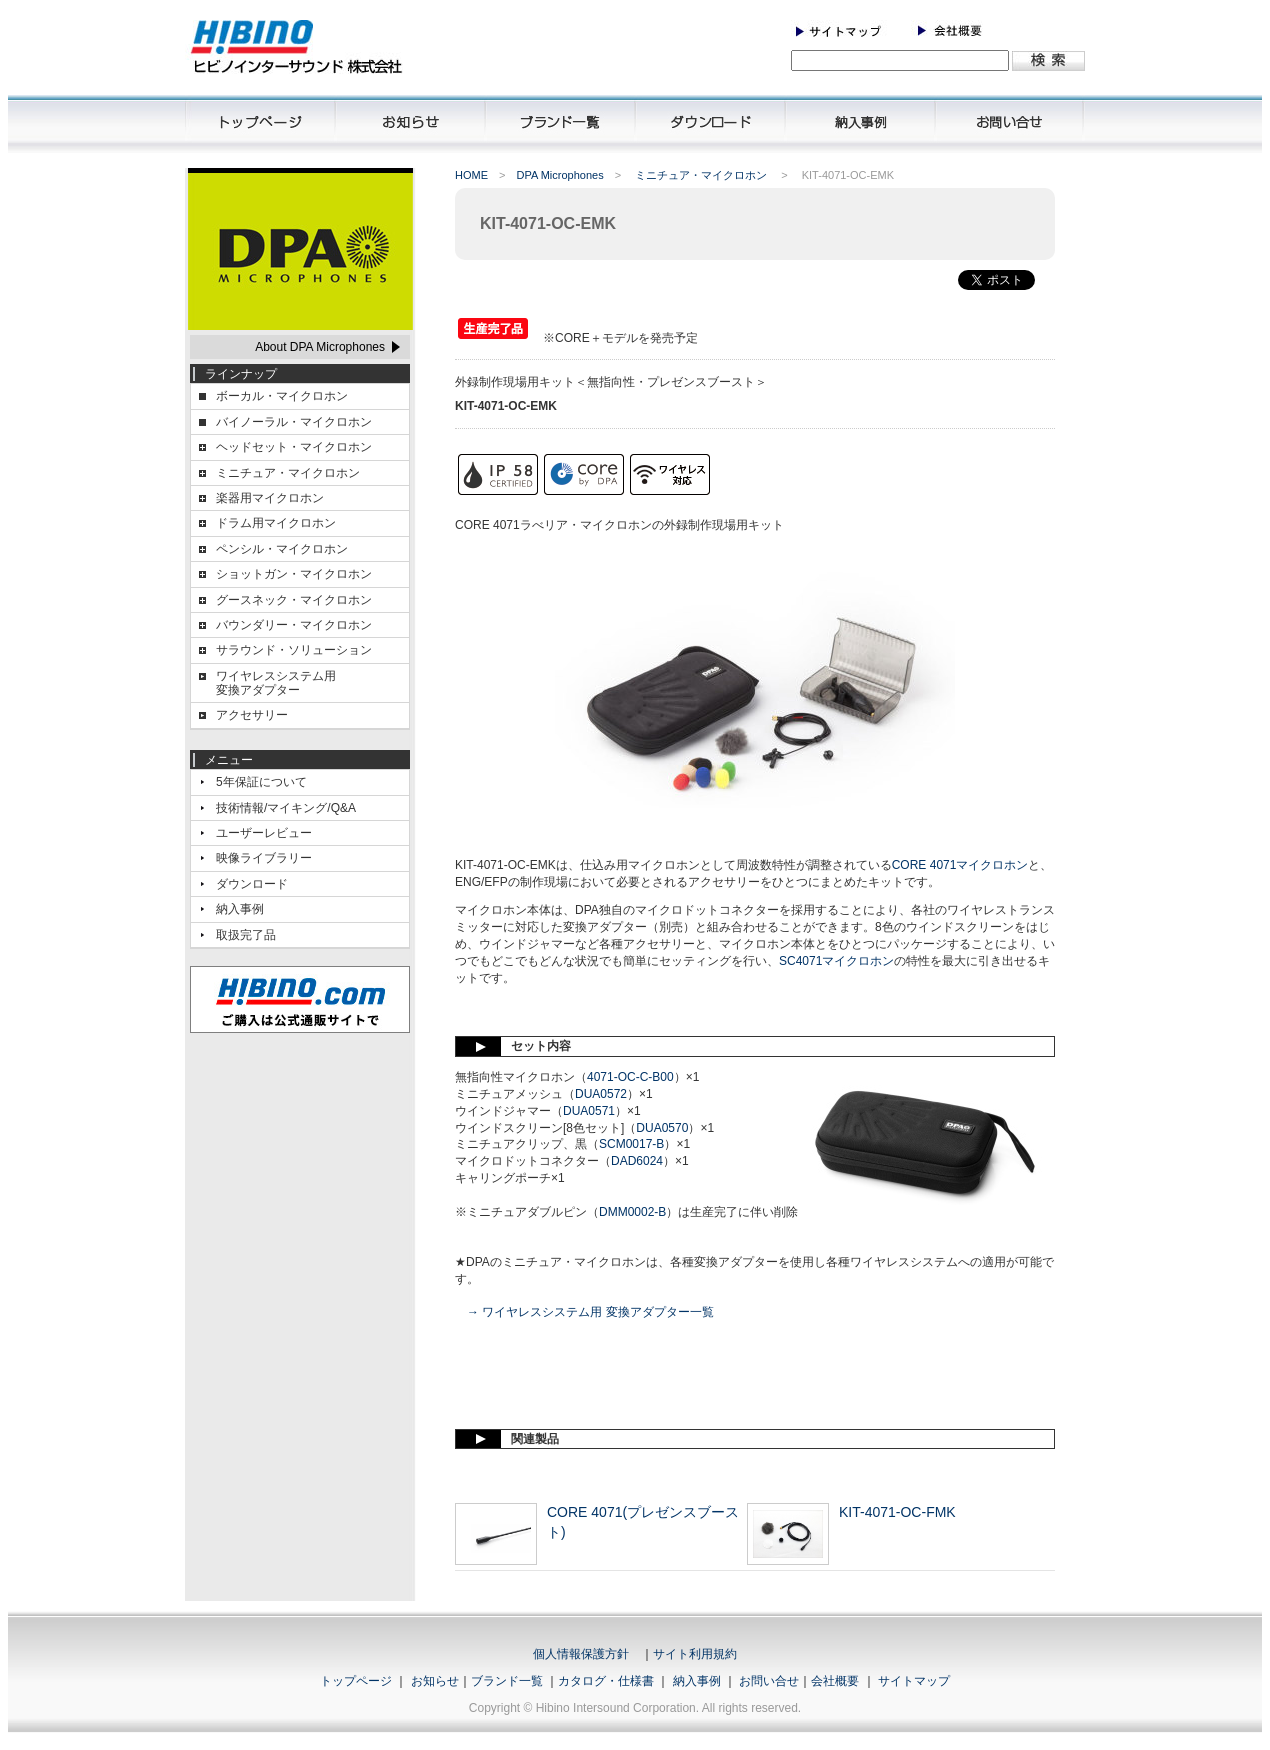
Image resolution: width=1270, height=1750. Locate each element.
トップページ (356, 1681)
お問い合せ (769, 1681)
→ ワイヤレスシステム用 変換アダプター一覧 (590, 1312)
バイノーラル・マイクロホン (294, 422)
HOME (471, 175)
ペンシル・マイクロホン (282, 549)
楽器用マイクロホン (270, 498)
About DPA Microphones (320, 347)
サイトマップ (914, 1681)
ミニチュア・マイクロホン (288, 473)
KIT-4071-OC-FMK (897, 1512)
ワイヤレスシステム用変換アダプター (276, 683)
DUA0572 (601, 1094)
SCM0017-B (631, 1144)
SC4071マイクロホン (836, 961)
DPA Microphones (559, 175)
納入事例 (240, 909)
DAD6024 (637, 1161)
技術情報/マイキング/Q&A (286, 808)
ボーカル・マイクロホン (282, 396)
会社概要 (835, 1681)
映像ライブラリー (264, 858)
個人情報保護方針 (581, 1654)
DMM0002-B (632, 1212)
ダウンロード (252, 884)
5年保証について (261, 782)
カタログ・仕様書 (606, 1681)
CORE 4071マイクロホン (960, 865)
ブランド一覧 (507, 1681)
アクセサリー (252, 715)
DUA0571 (589, 1111)
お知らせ (435, 1681)
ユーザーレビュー (264, 833)
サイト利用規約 (695, 1654)
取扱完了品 (246, 935)
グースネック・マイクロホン (294, 600)
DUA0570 (662, 1128)
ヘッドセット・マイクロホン (294, 447)
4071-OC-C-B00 (630, 1077)
